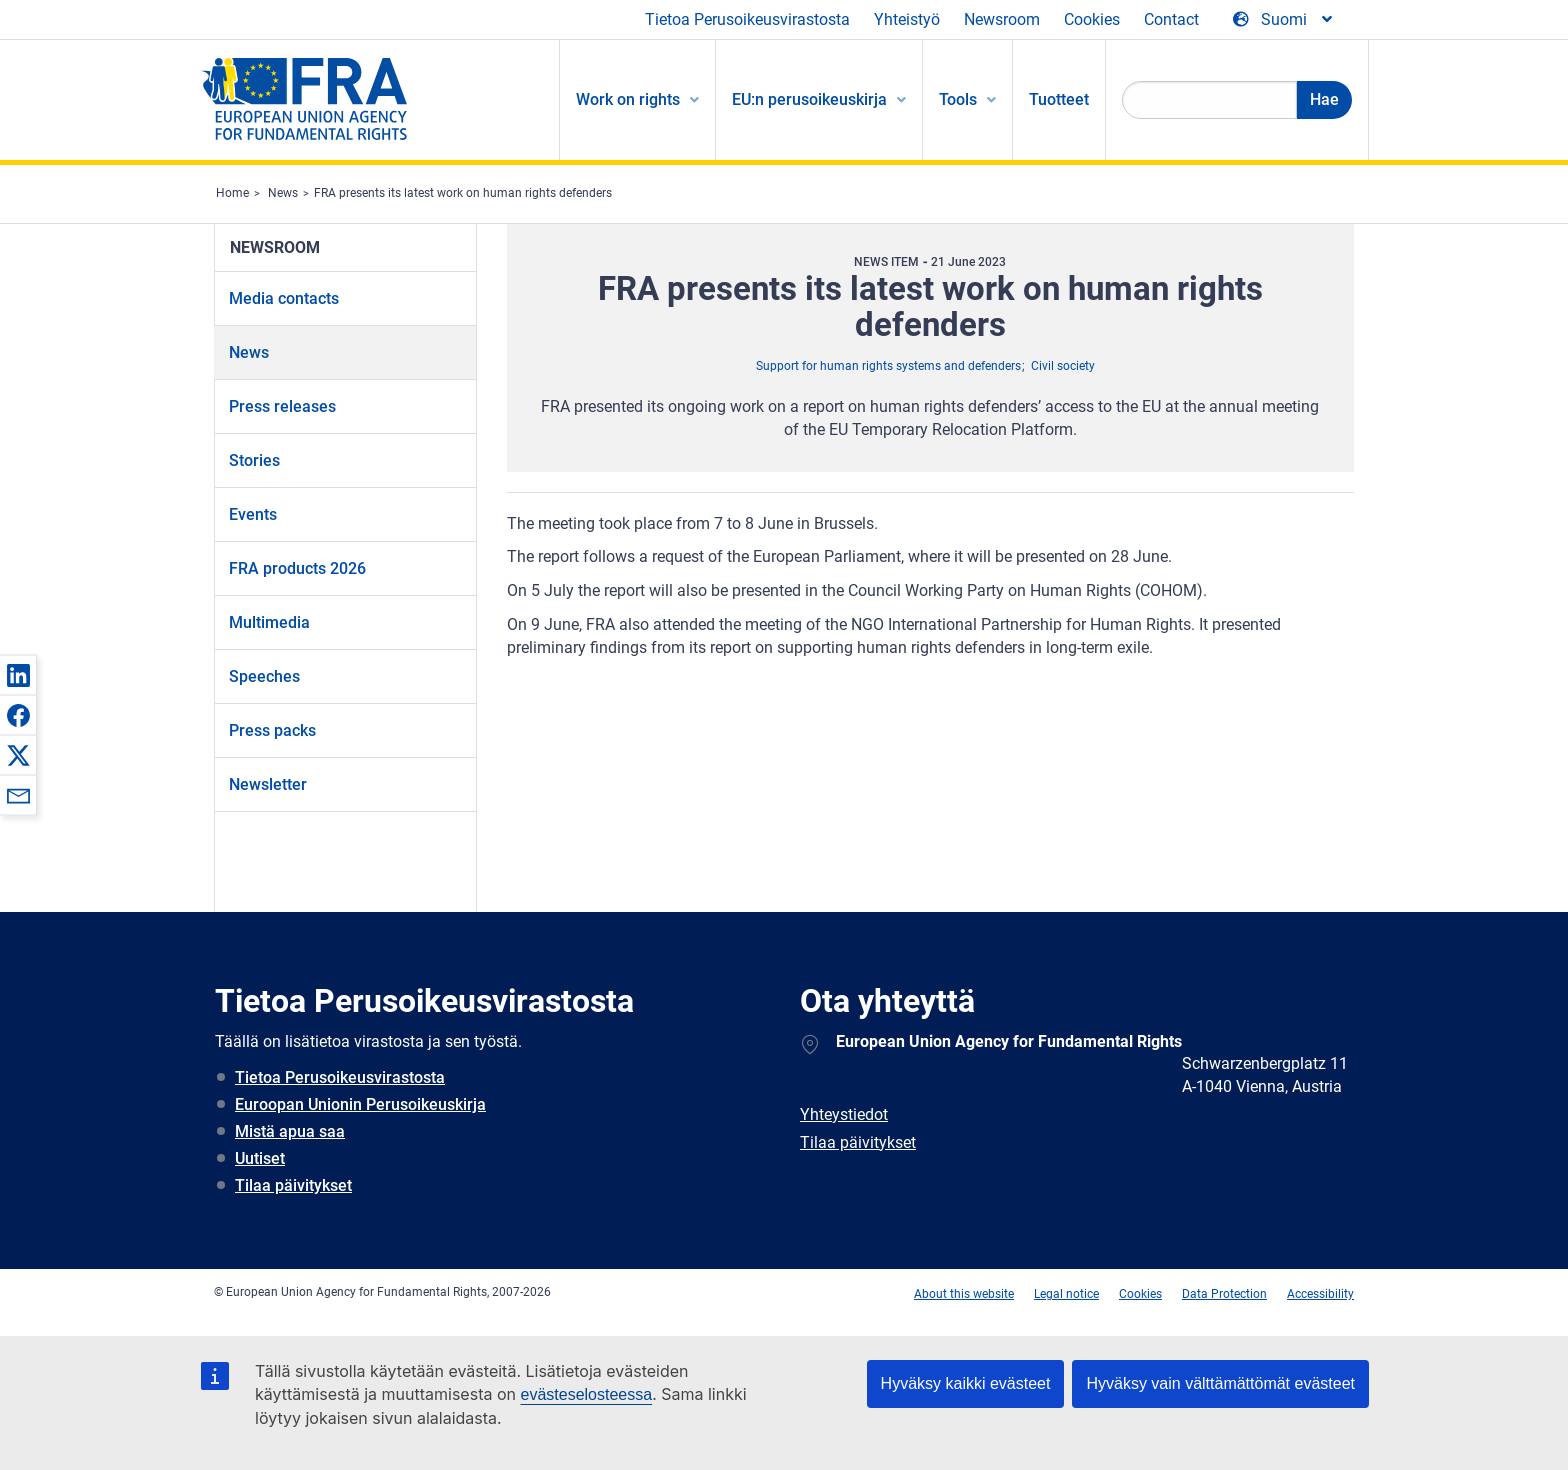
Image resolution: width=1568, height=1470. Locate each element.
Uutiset (260, 1158)
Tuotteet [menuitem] (1059, 99)
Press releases (282, 406)
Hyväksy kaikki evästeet (966, 1383)
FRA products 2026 (297, 568)
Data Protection (1224, 1294)
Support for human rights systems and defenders (888, 366)
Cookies (1092, 19)
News (283, 193)
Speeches (264, 676)
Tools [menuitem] (958, 99)
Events (253, 514)
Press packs (272, 730)
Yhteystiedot (844, 1114)
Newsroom (1002, 19)
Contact (1171, 19)
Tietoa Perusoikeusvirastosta (747, 19)
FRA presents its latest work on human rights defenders (463, 193)
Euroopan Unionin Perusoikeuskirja (360, 1104)
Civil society (1063, 366)
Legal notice (1066, 1294)
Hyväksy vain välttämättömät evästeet (1220, 1383)
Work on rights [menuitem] (628, 99)
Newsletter (268, 784)
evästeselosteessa (586, 1394)
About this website (964, 1294)
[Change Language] (1284, 20)
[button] (18, 675)
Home (232, 193)
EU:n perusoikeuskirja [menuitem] (809, 99)
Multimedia (269, 622)
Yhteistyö (907, 19)
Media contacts (284, 298)
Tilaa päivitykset (293, 1185)
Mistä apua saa (290, 1131)
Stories (254, 460)
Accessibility (1320, 1294)
